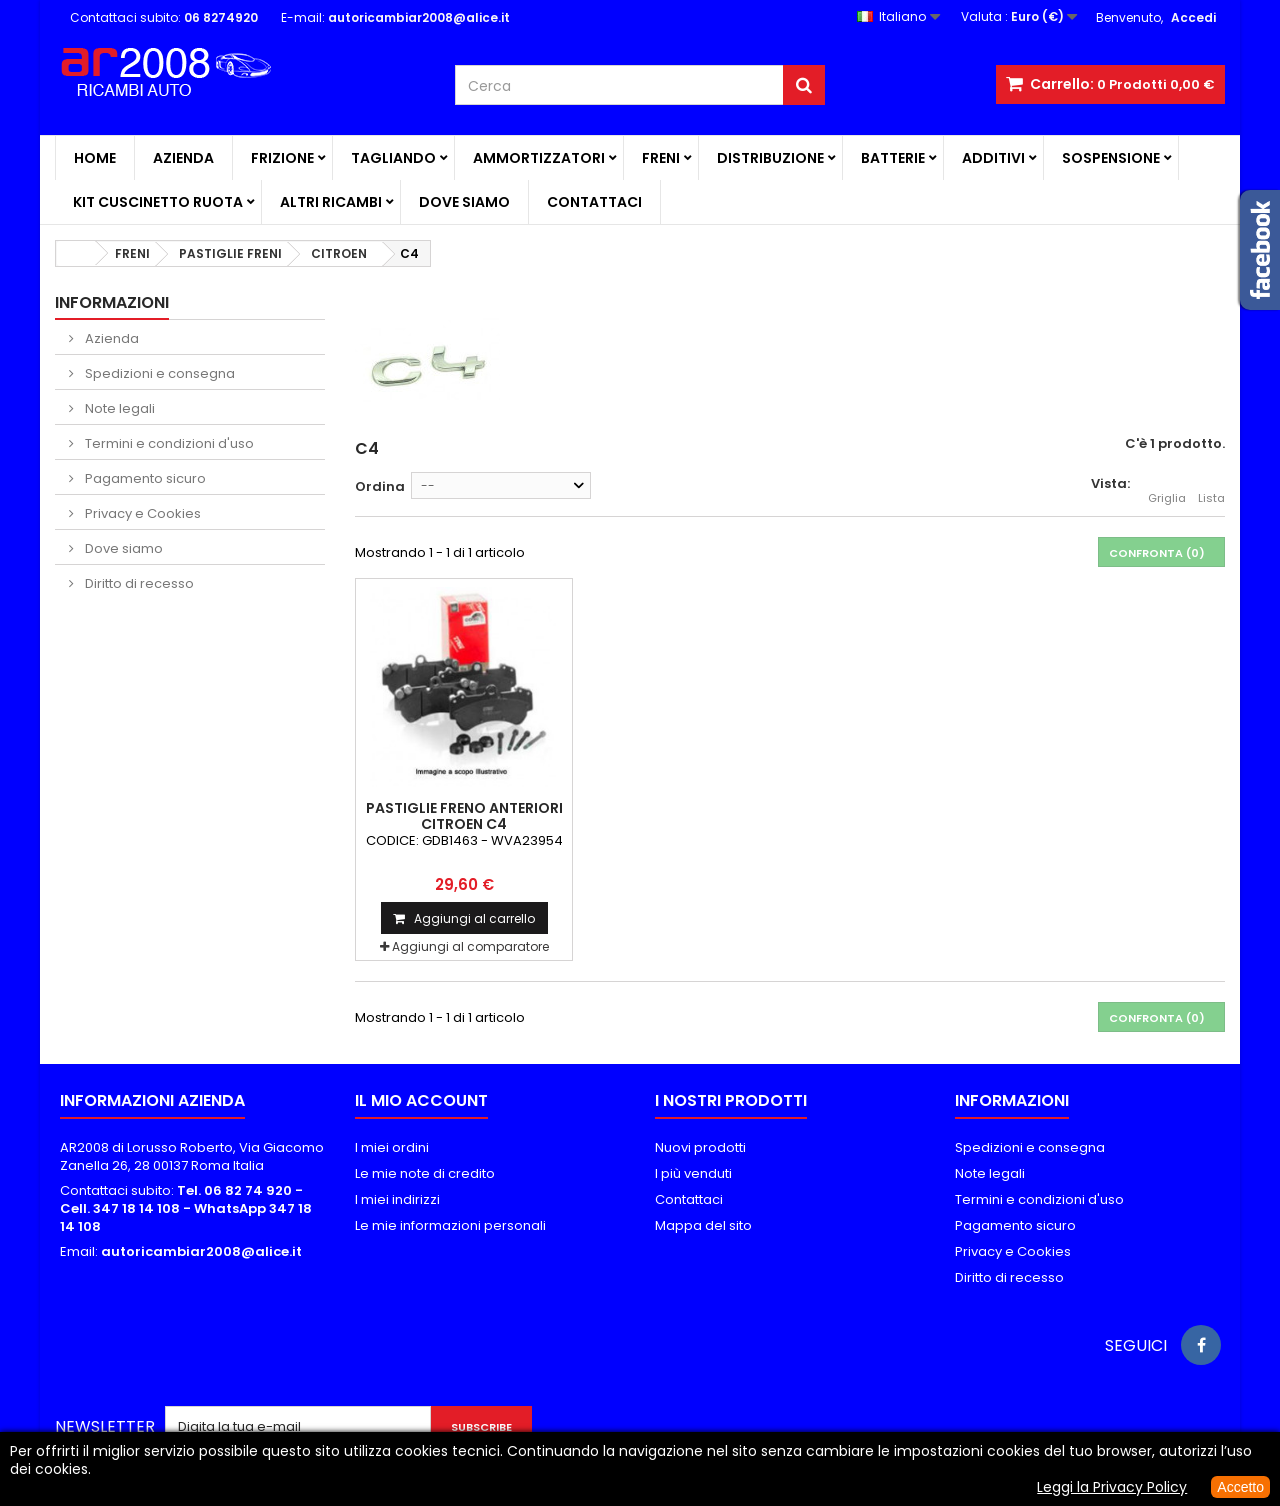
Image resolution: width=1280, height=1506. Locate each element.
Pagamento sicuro (144, 478)
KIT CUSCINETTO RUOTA (158, 202)
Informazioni (112, 302)
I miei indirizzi (397, 1199)
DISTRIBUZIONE (770, 158)
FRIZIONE (282, 158)
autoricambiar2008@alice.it (201, 1251)
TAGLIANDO (393, 158)
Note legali (118, 408)
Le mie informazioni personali (450, 1225)
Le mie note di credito (425, 1173)
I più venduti (693, 1173)
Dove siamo (464, 202)
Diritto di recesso (138, 583)
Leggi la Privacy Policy (1112, 1487)
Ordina (380, 486)
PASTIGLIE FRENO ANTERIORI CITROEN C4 (464, 816)
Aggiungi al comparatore (470, 946)
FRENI (661, 158)
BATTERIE (893, 158)
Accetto (1240, 1487)
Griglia (1167, 487)
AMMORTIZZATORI (539, 158)
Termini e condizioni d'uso (168, 443)
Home (95, 158)
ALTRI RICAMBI (331, 202)
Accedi (1193, 17)
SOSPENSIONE (1111, 158)
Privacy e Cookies (141, 513)
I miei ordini (392, 1147)
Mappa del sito (703, 1225)
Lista (1211, 487)
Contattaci (594, 202)
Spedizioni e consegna (158, 373)
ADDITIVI (993, 158)
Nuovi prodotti (700, 1147)
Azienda (183, 158)
